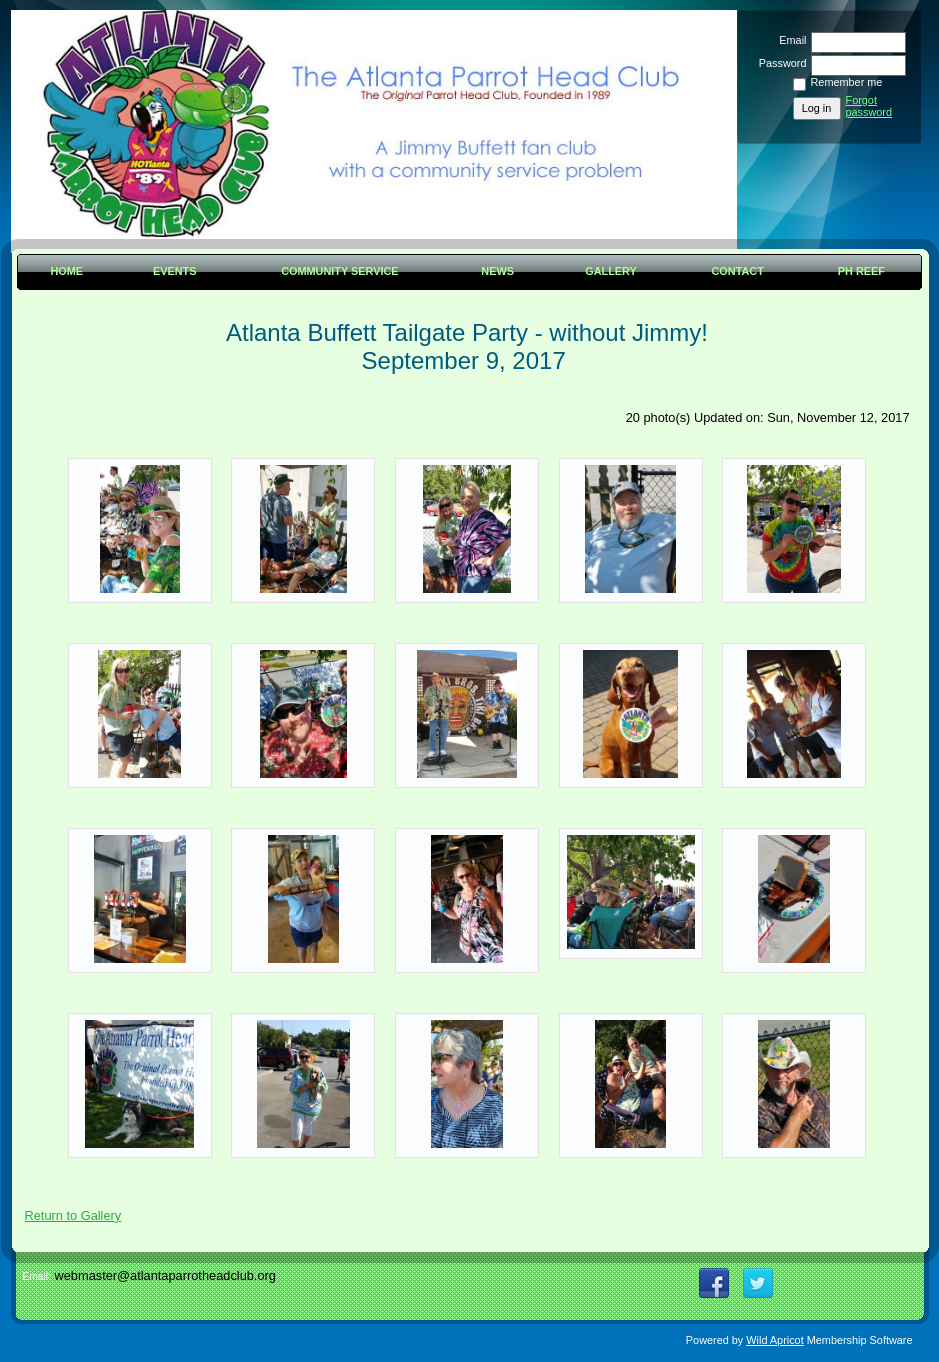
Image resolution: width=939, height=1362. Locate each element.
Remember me (847, 82)
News (497, 271)
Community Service (339, 271)
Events (175, 271)
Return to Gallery (73, 1215)
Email (789, 40)
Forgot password (869, 106)
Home (66, 271)
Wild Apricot (774, 1340)
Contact (738, 271)
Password (778, 63)
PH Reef (861, 271)
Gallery (611, 271)
